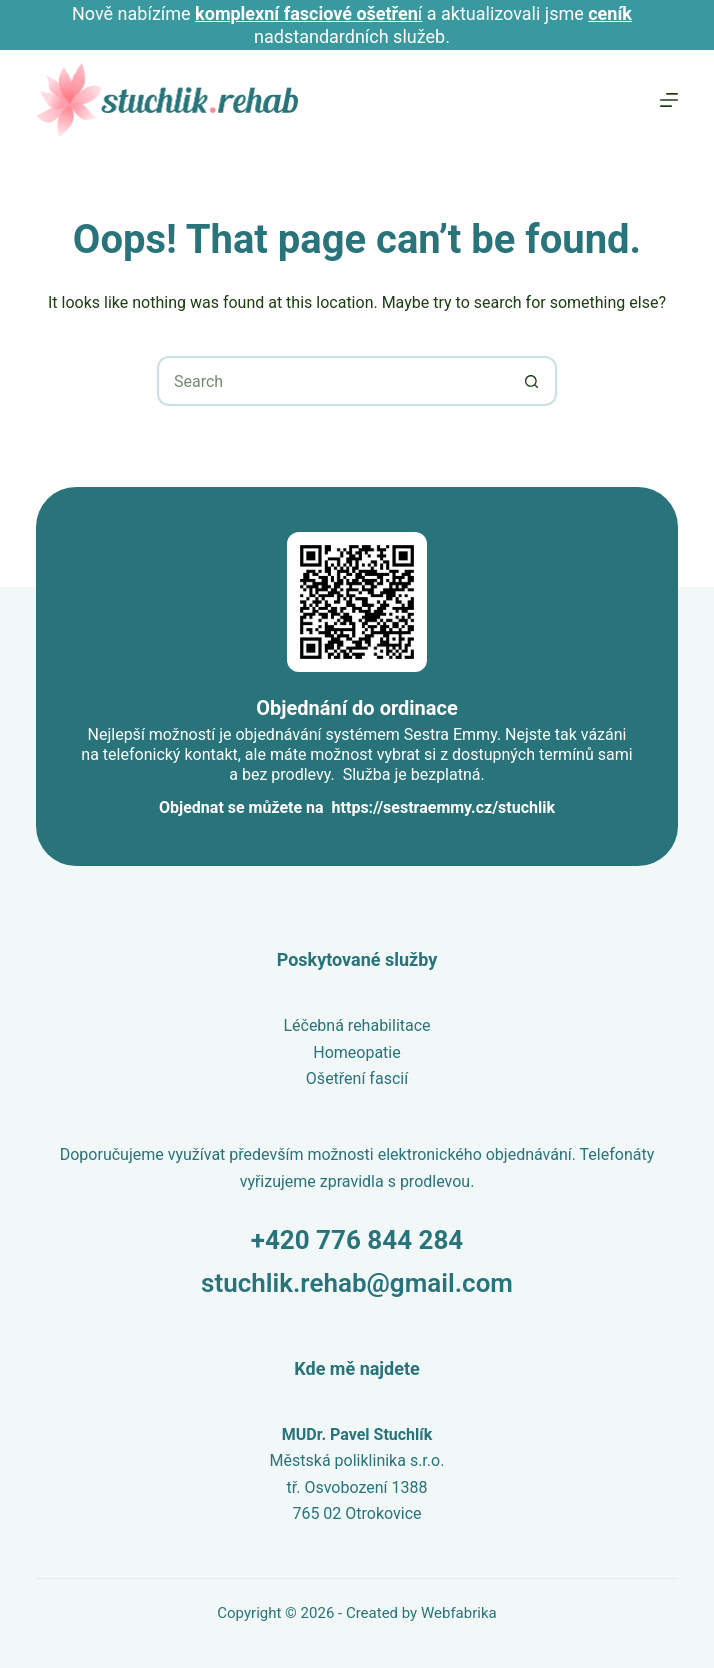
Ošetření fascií (357, 1078)
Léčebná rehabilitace (356, 1025)
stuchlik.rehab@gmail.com (357, 1283)
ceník (610, 13)
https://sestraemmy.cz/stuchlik (443, 807)
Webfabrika (459, 1613)
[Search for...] (332, 381)
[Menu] (669, 100)
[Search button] (532, 381)
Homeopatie (356, 1052)
